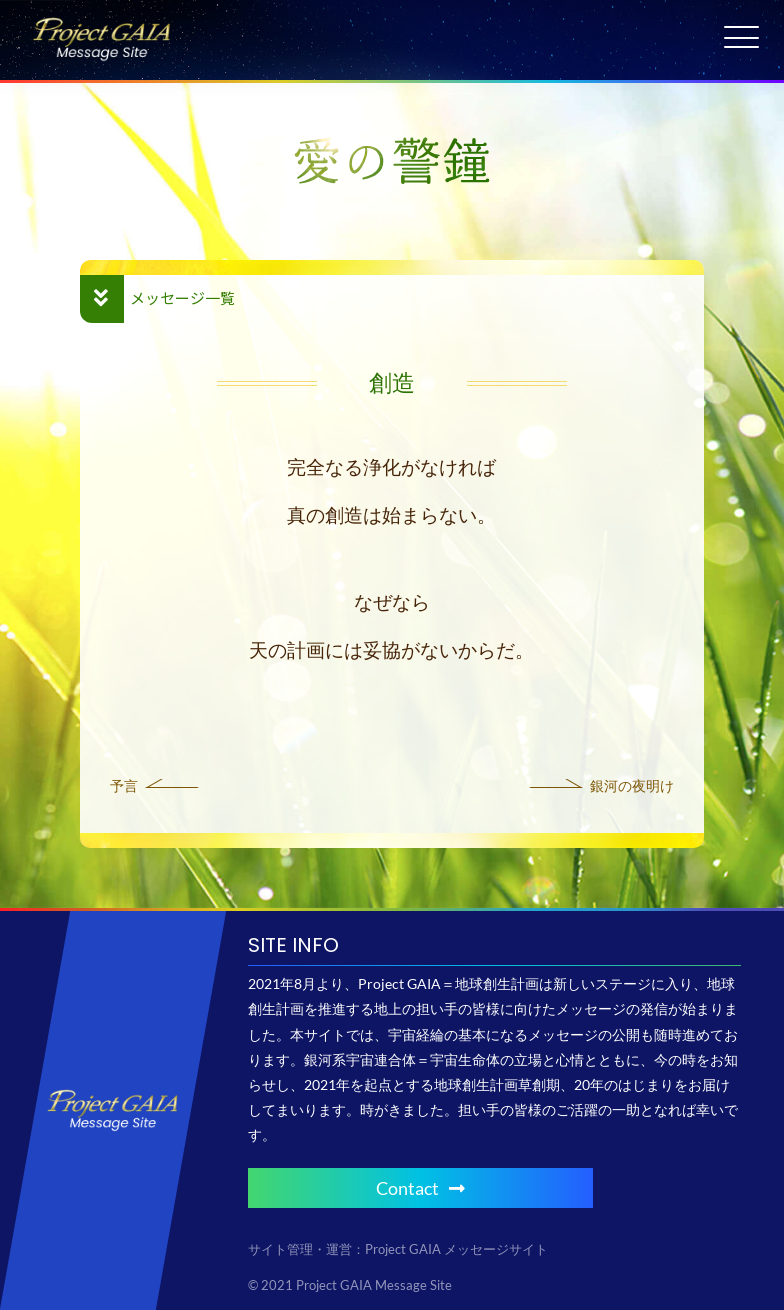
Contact (420, 1188)
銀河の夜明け (632, 785)
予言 (124, 785)
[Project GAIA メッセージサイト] (102, 24)
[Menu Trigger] (741, 37)
